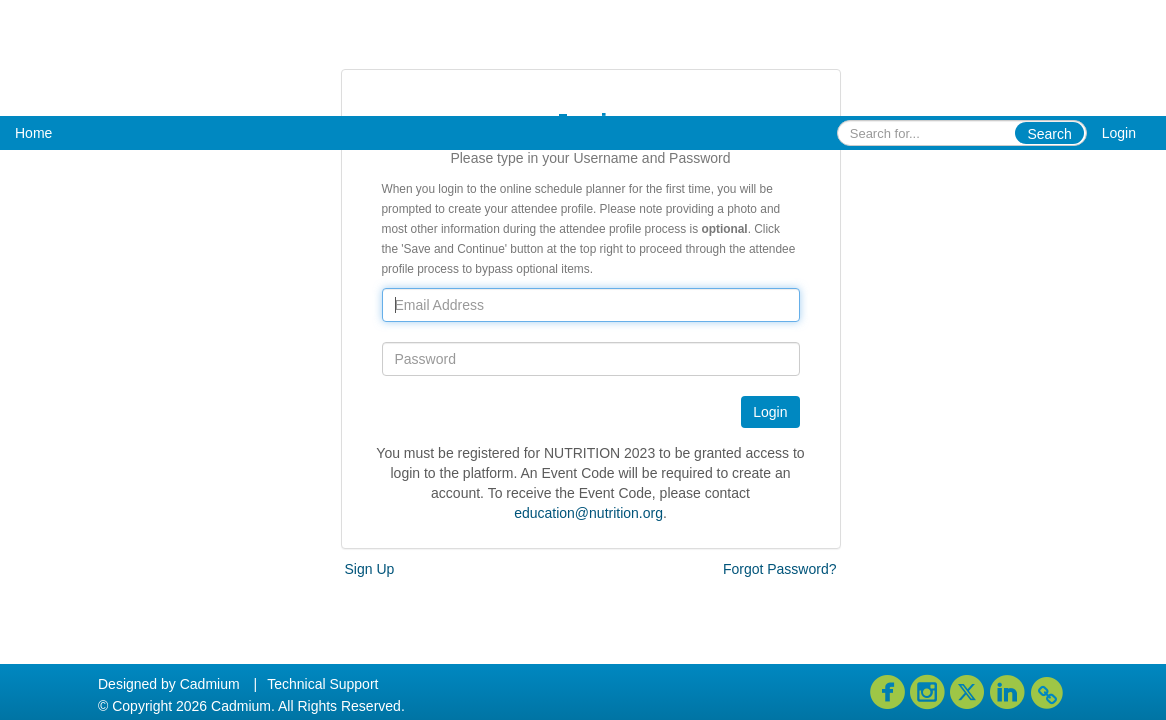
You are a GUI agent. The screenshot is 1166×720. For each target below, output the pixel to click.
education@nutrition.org (588, 513)
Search (1049, 134)
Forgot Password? (780, 569)
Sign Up (370, 569)
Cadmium (210, 684)
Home (33, 133)
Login (1119, 133)
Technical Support (322, 684)
